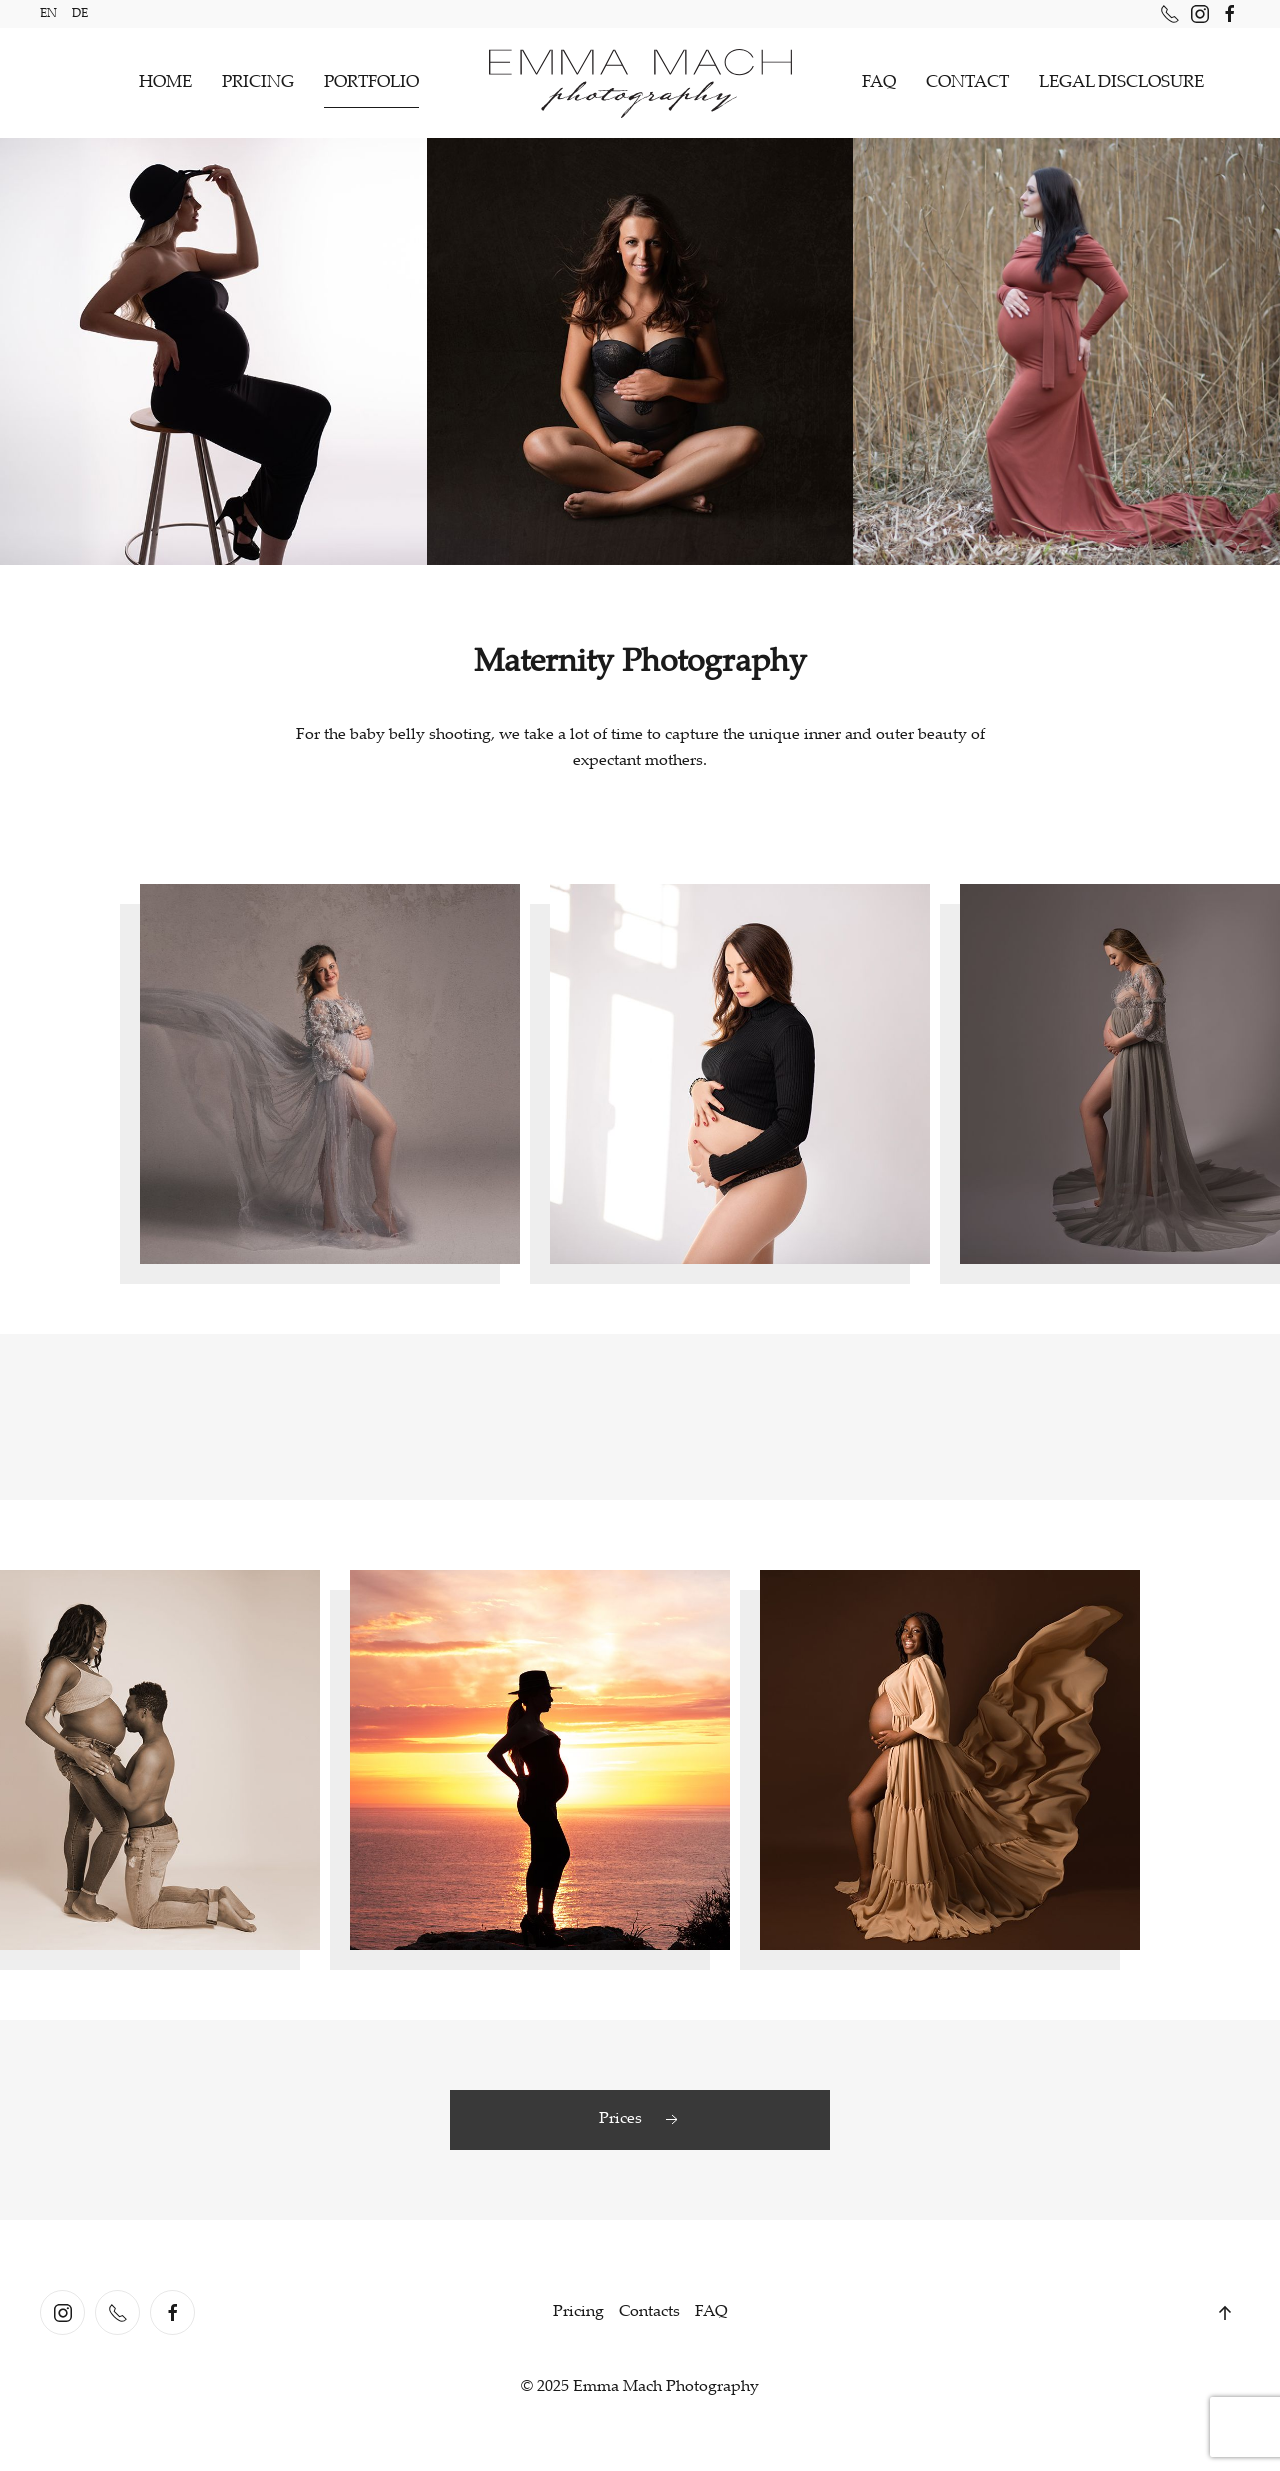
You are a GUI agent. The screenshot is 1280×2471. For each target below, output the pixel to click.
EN (48, 14)
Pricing (578, 2312)
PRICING (258, 83)
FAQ (879, 83)
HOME (165, 83)
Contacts (649, 2312)
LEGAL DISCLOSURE (1121, 83)
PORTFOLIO (371, 83)
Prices (640, 2120)
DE (80, 14)
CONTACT (967, 83)
